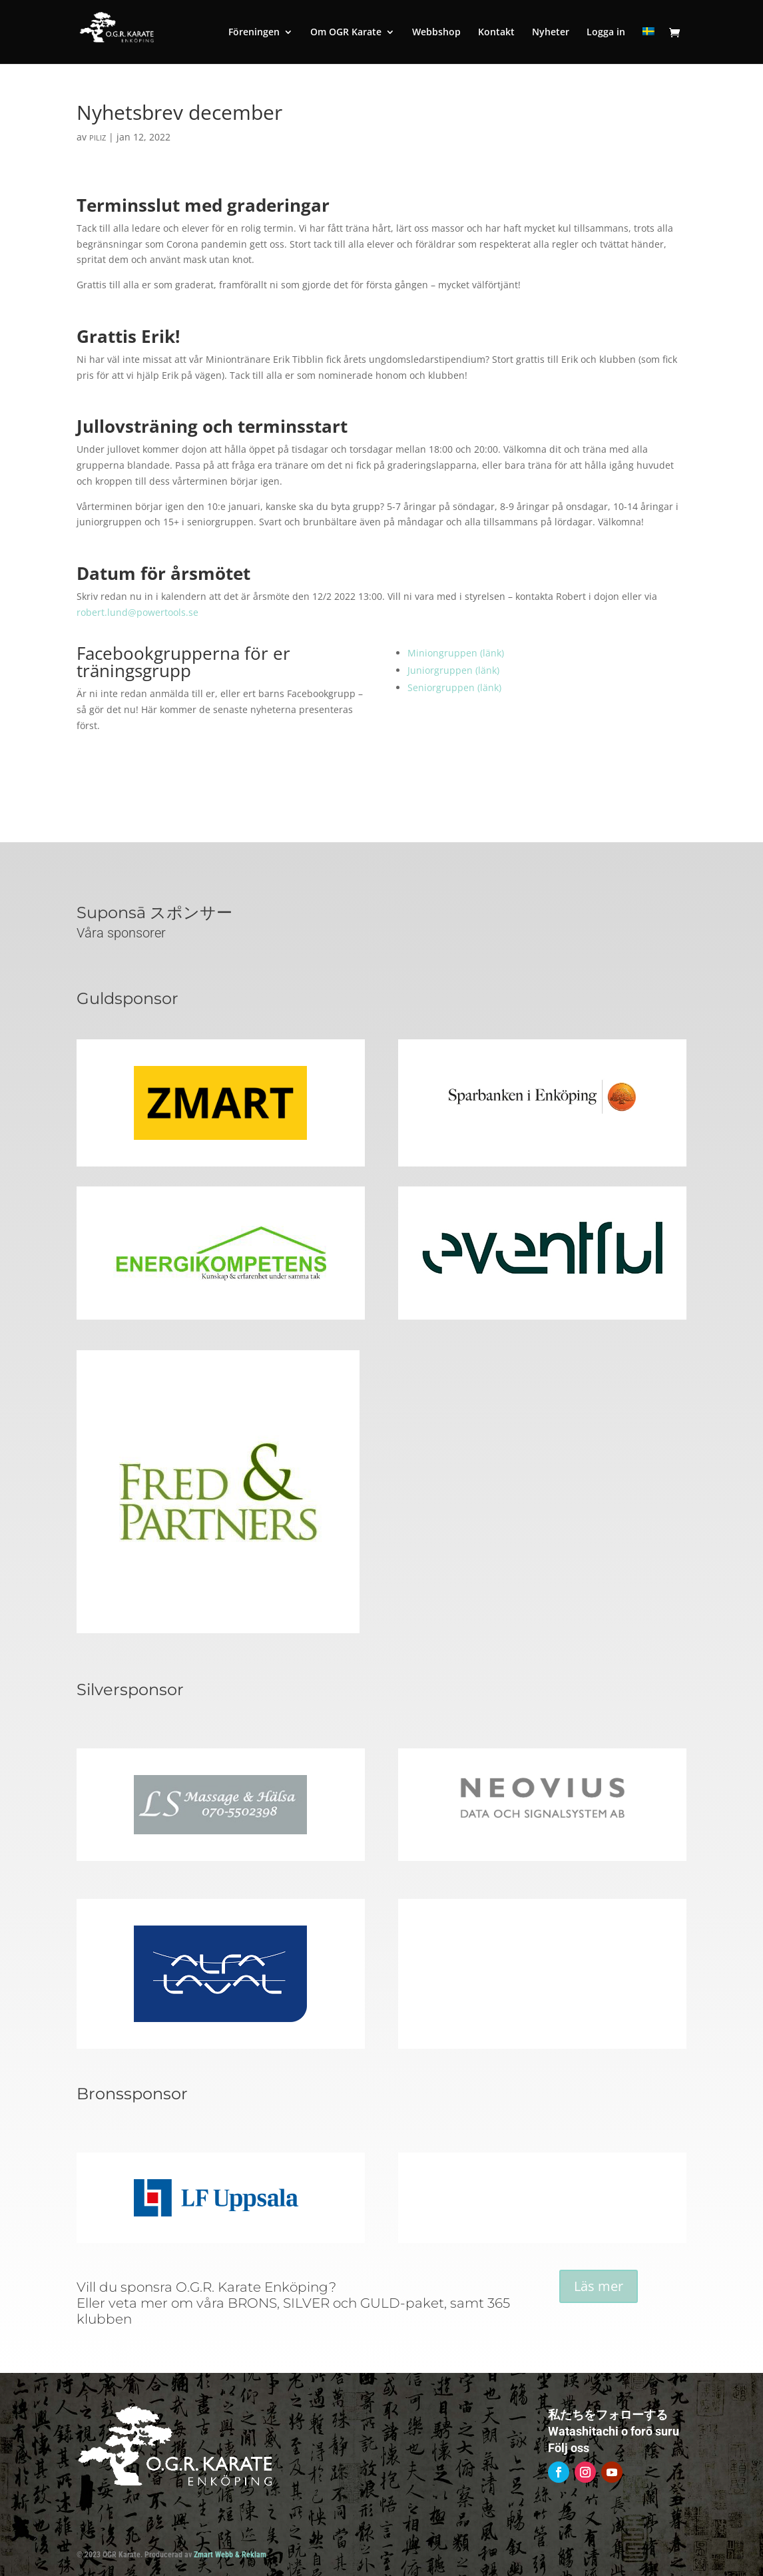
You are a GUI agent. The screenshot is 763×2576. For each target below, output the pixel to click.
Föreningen (254, 32)
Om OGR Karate (346, 32)
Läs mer (598, 2286)
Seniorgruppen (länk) (454, 687)
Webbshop (436, 32)
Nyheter (550, 32)
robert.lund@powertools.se (137, 612)
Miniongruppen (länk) (455, 652)
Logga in (606, 32)
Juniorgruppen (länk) (453, 670)
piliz (97, 137)
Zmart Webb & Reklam (230, 2554)
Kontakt (496, 32)
